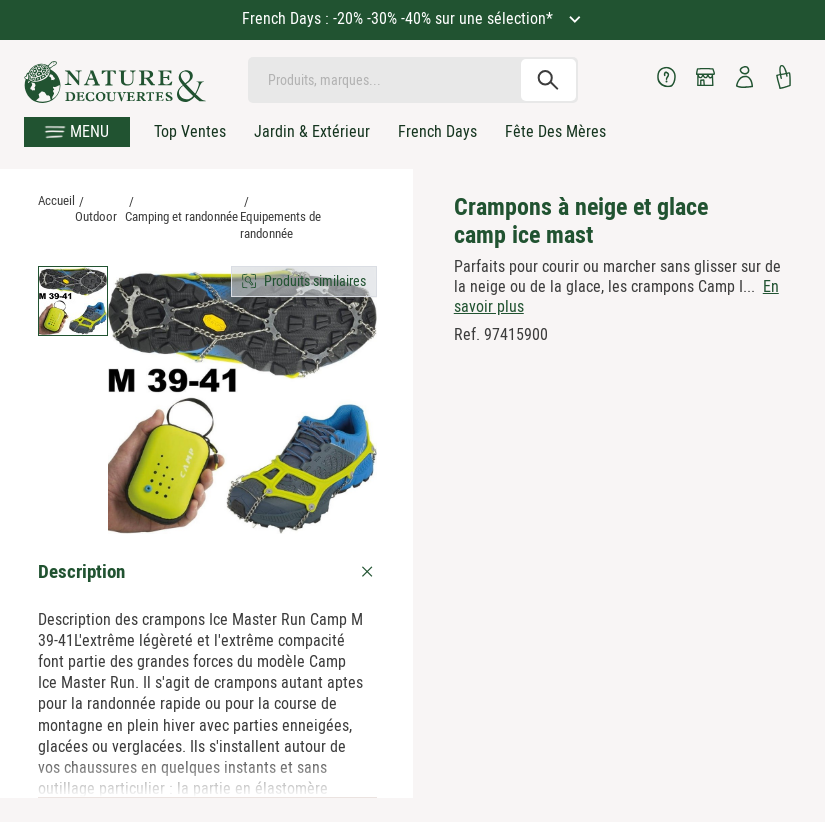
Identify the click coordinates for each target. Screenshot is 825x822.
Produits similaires (315, 281)
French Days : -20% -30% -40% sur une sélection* (399, 18)
